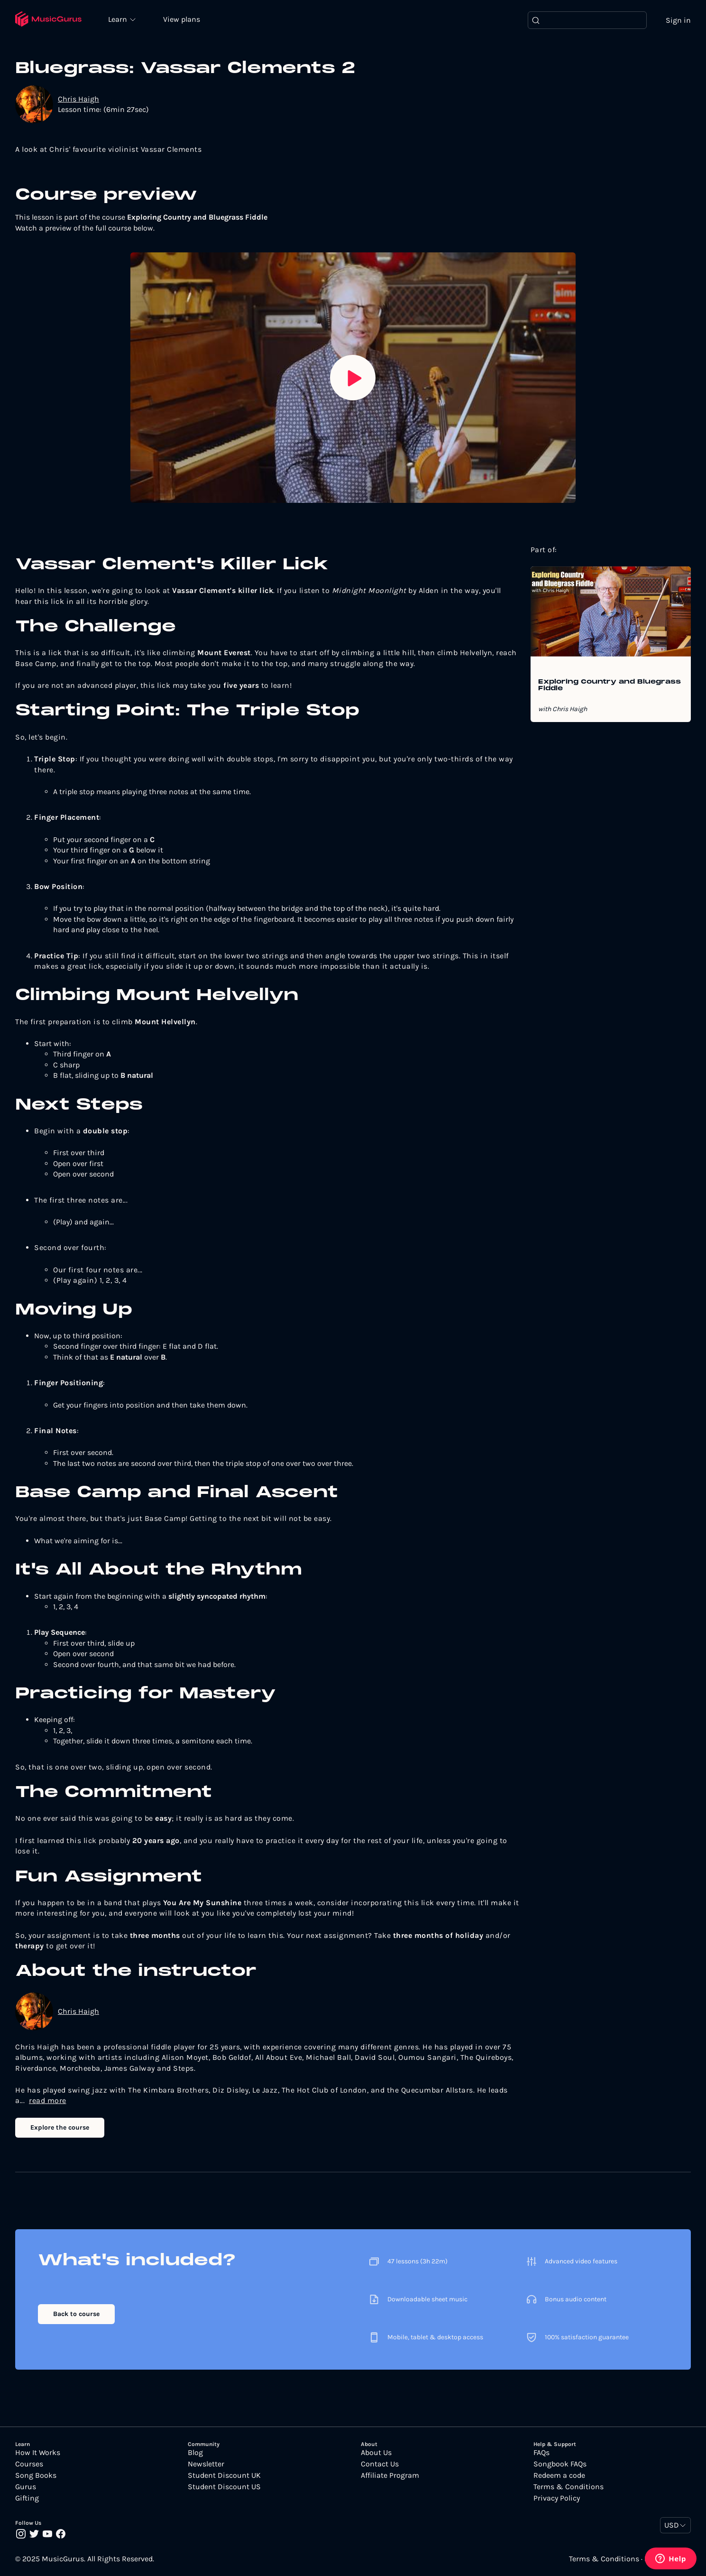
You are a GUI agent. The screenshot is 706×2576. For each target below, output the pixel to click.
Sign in (678, 20)
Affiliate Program (390, 2476)
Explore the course (59, 2127)
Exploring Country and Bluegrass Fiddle (609, 685)
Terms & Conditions (568, 2487)
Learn (119, 19)
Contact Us (380, 2464)
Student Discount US (224, 2487)
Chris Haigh (78, 98)
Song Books (35, 2476)
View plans (182, 19)
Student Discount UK (224, 2476)
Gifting (27, 2498)
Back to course (76, 2314)
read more (47, 2100)
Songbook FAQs (560, 2464)
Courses (29, 2464)
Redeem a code (559, 2476)
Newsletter (206, 2464)
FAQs (541, 2453)
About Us (376, 2453)
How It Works (37, 2453)
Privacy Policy (556, 2498)
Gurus (25, 2487)
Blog (195, 2453)
